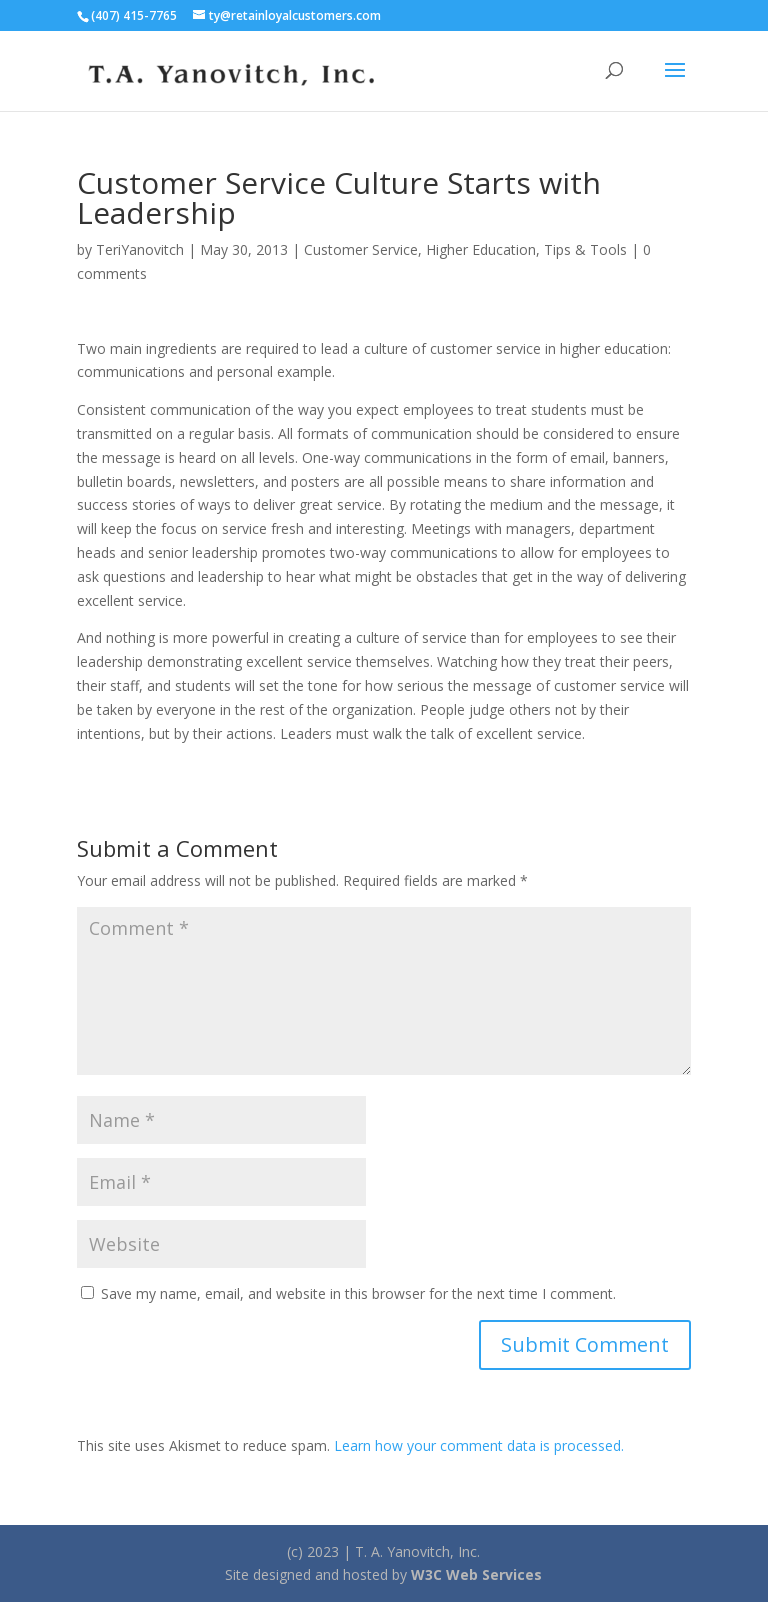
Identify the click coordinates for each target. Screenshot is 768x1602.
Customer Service (361, 249)
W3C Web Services (476, 1574)
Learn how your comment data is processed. (479, 1445)
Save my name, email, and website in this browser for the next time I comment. (358, 1293)
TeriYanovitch (140, 249)
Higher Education (481, 249)
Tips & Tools (585, 249)
